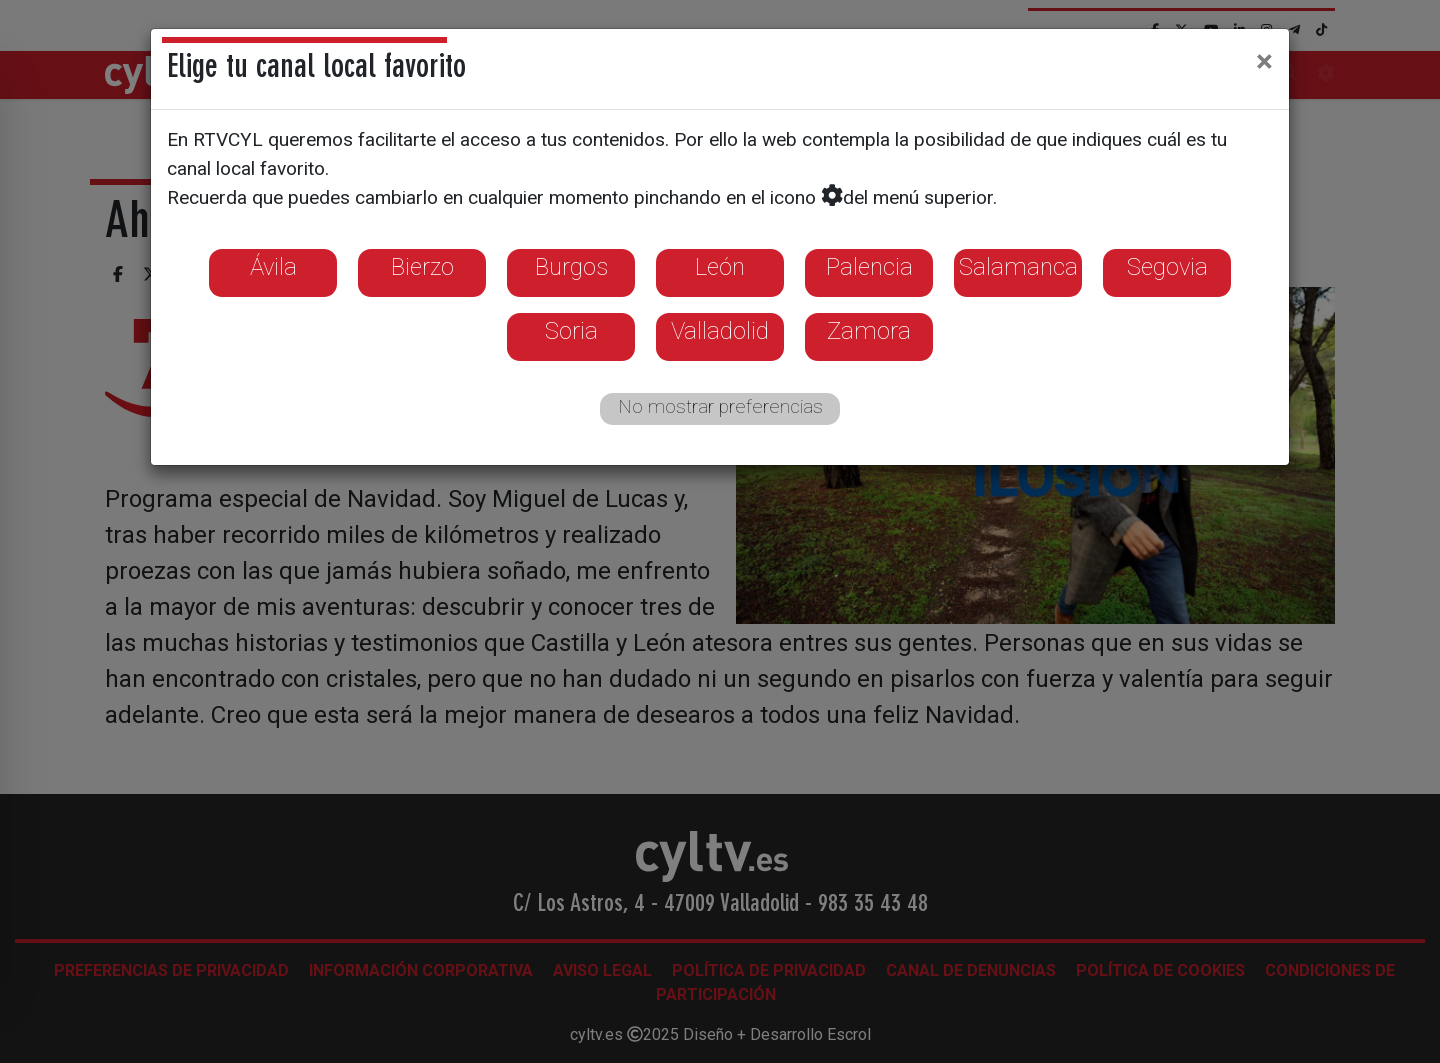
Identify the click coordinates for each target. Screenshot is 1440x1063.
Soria (571, 331)
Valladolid (720, 331)
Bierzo (422, 267)
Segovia (1167, 267)
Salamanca (1018, 267)
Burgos (571, 267)
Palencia (869, 267)
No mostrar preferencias (720, 406)
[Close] (1264, 61)
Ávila (273, 267)
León (720, 267)
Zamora (869, 331)
